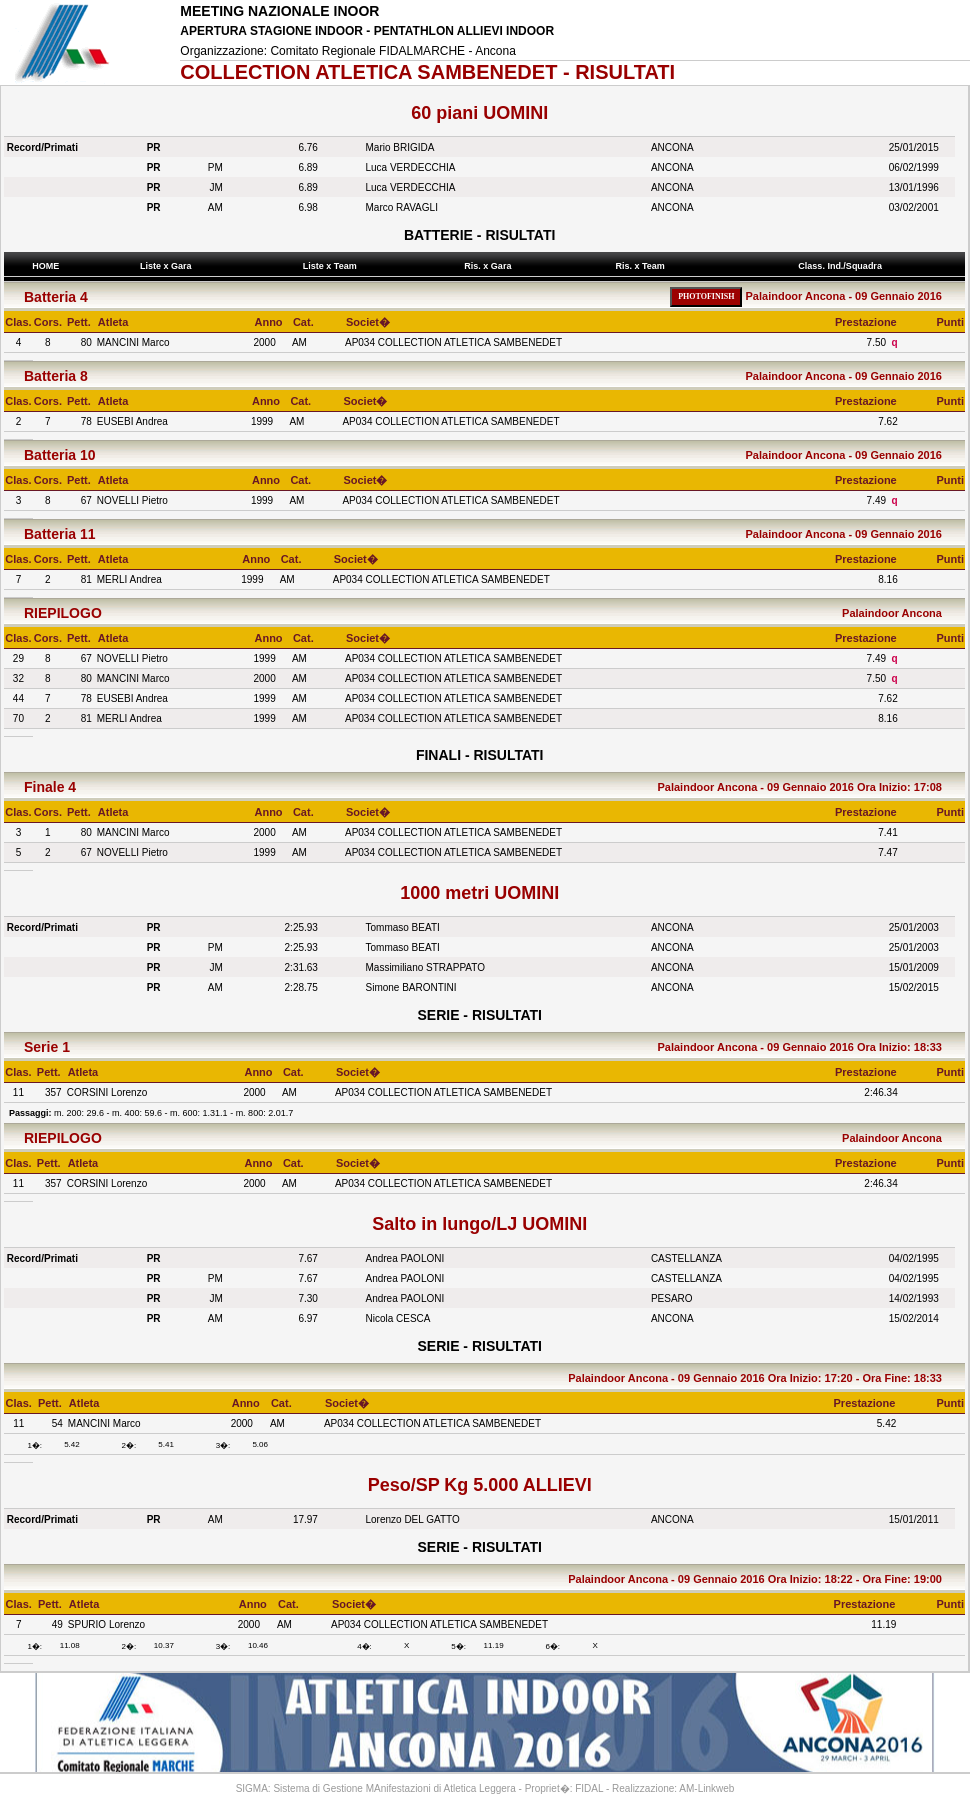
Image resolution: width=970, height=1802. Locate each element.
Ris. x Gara (490, 266)
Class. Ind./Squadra (843, 266)
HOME (46, 266)
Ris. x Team (642, 266)
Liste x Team (332, 266)
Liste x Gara (168, 266)
